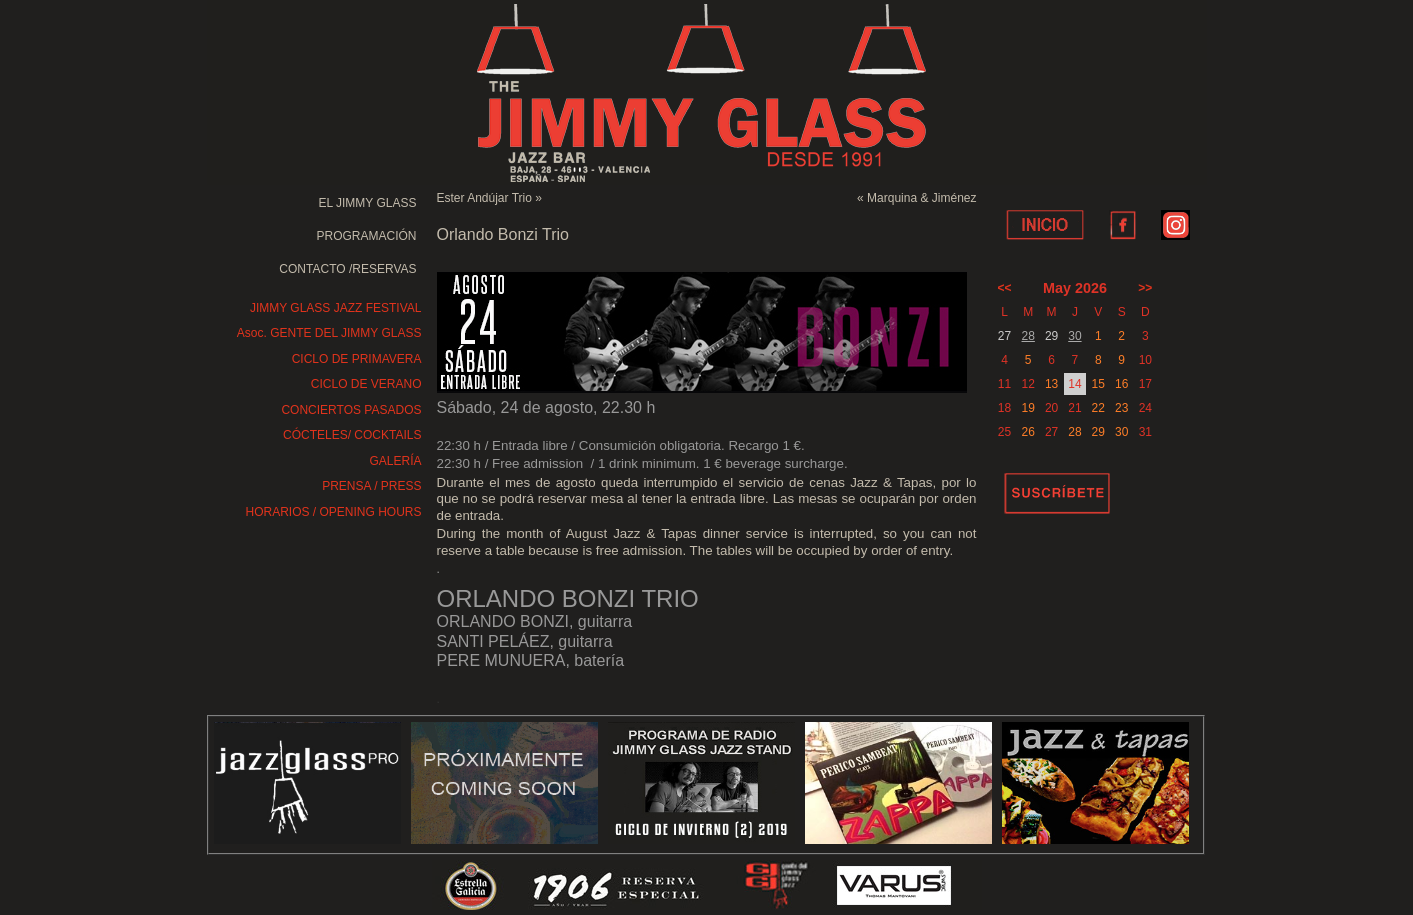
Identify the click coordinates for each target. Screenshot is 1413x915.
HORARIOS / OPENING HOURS (333, 512)
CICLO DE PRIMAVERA (357, 359)
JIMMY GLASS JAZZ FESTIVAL (336, 308)
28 (1028, 336)
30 (1074, 336)
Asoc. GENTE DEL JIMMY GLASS (329, 333)
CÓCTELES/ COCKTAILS (352, 435)
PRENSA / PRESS (371, 486)
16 (1121, 384)
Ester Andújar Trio (484, 198)
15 (1098, 384)
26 (1028, 432)
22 (1098, 408)
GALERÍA (395, 461)
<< (1005, 288)
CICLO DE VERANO (366, 384)
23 (1121, 408)
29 (1098, 432)
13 (1051, 384)
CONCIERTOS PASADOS (351, 410)
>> (1145, 288)
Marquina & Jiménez (921, 198)
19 (1028, 408)
